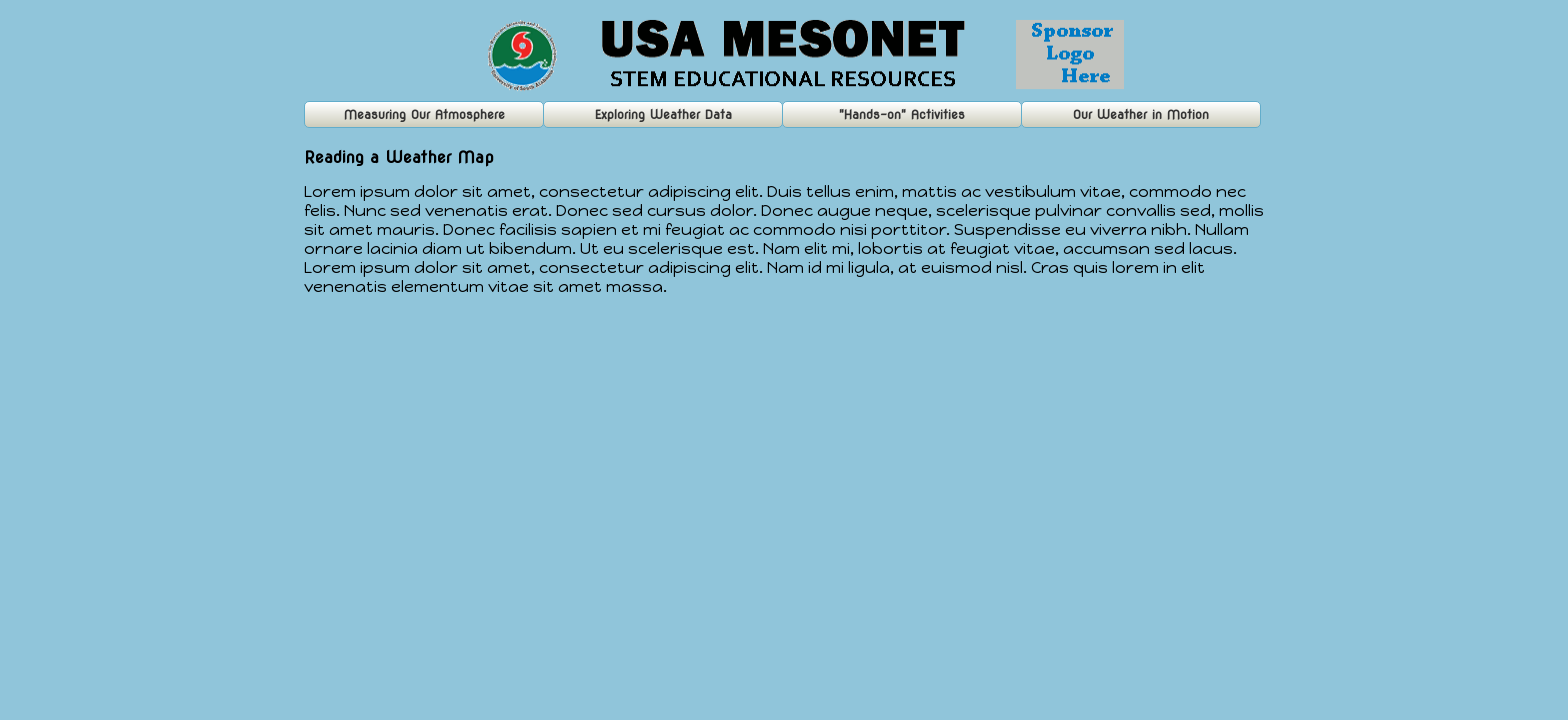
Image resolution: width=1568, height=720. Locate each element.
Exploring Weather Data (663, 114)
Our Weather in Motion (1141, 114)
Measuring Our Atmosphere (424, 114)
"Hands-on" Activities (902, 114)
